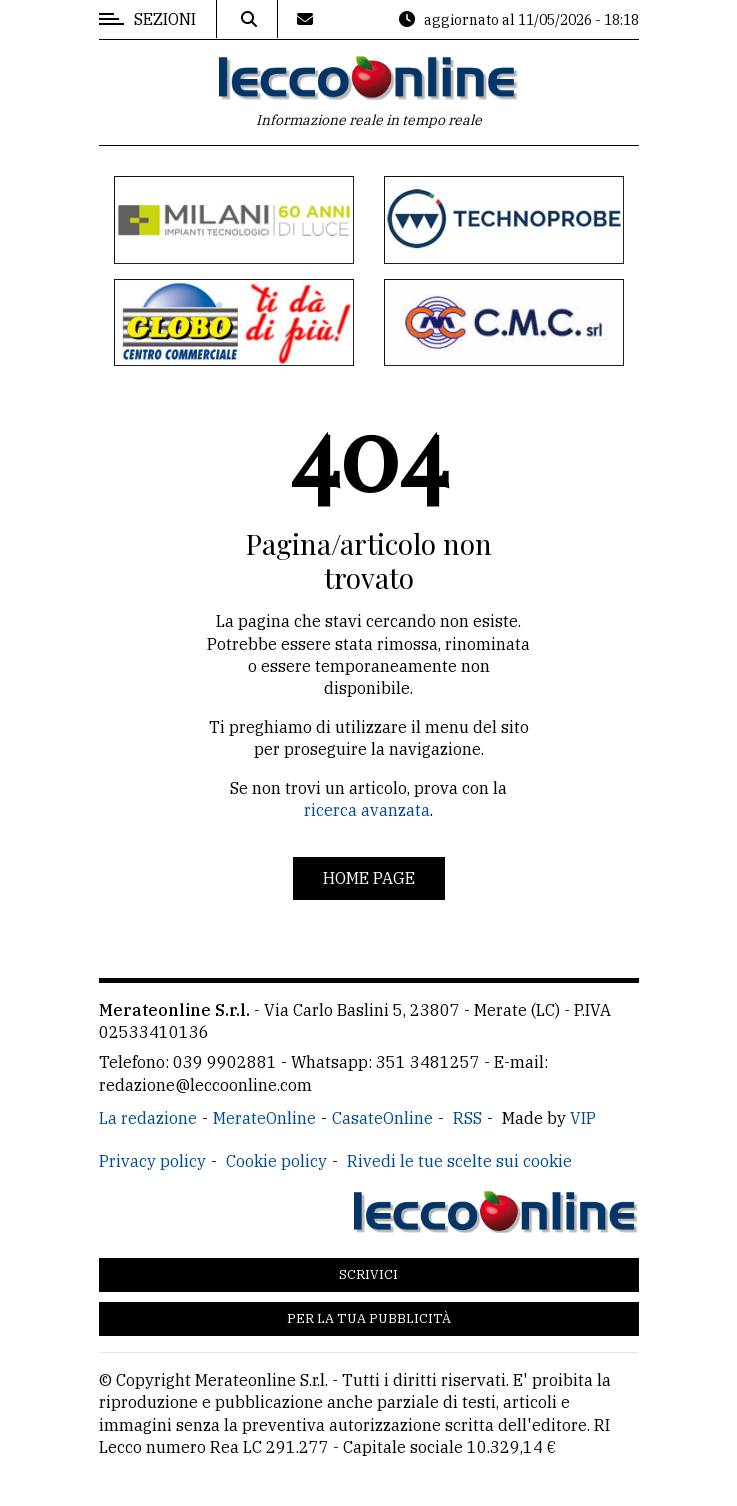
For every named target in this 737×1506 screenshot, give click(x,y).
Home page (369, 878)
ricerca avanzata (367, 810)
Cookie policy (276, 1161)
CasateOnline (382, 1118)
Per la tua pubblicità (369, 1318)
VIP (583, 1118)
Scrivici (368, 1274)
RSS (467, 1118)
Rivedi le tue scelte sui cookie (459, 1161)
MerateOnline (264, 1118)
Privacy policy (152, 1161)
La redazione (148, 1118)
